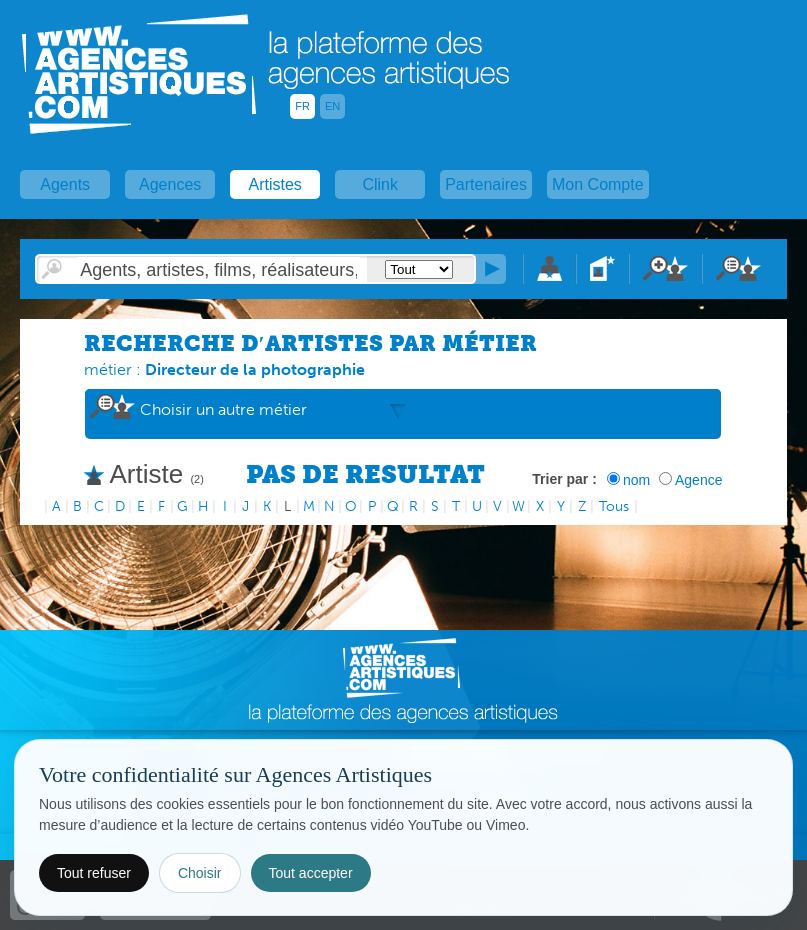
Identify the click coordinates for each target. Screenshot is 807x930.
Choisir (200, 873)
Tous (614, 506)
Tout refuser (94, 873)
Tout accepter (311, 873)
